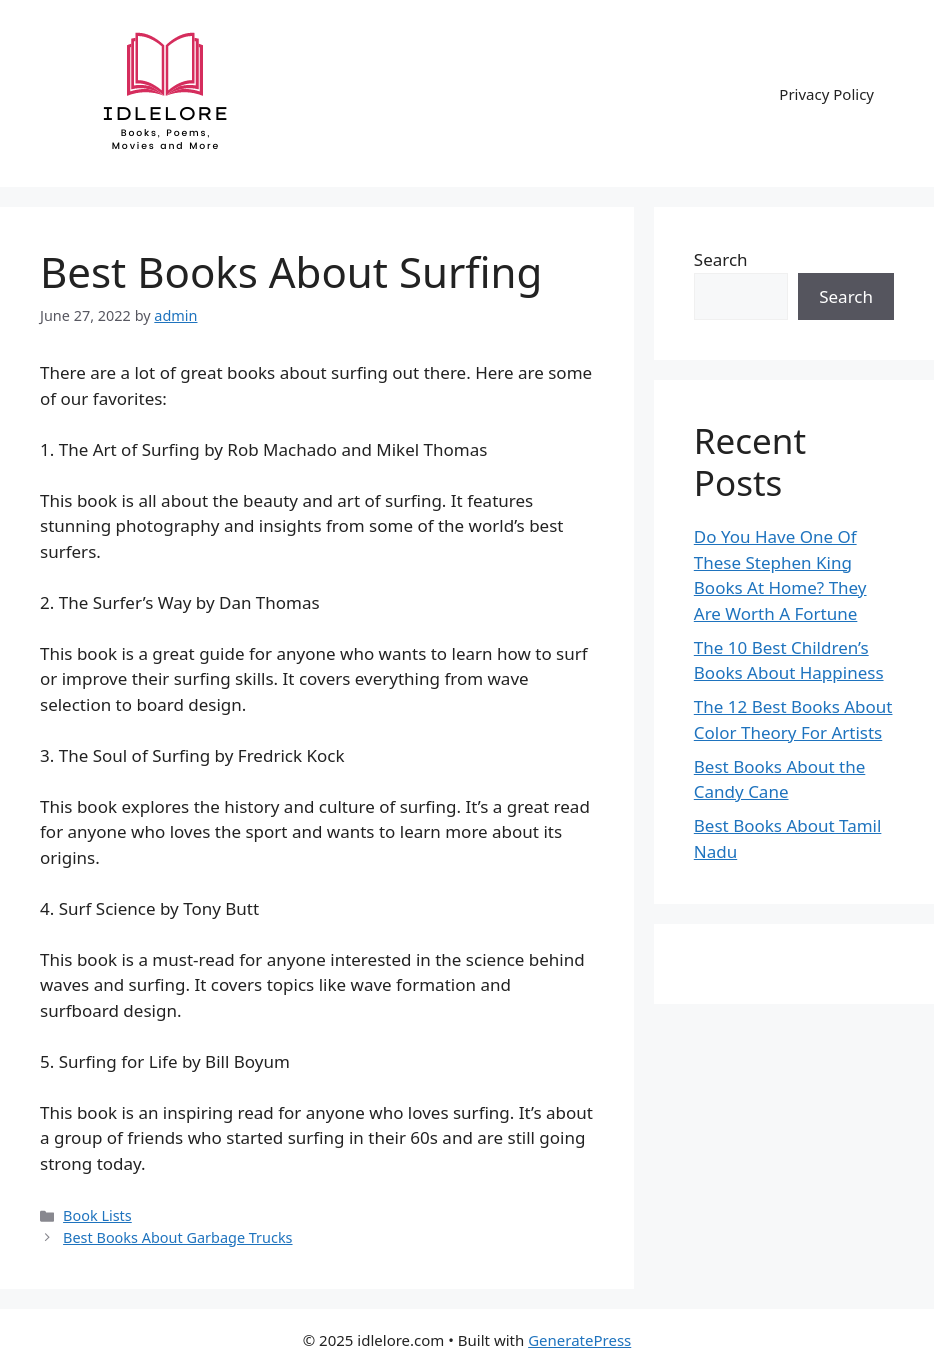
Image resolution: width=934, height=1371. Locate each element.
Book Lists (97, 1215)
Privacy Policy (826, 94)
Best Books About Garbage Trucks (177, 1237)
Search (721, 259)
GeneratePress (579, 1340)
